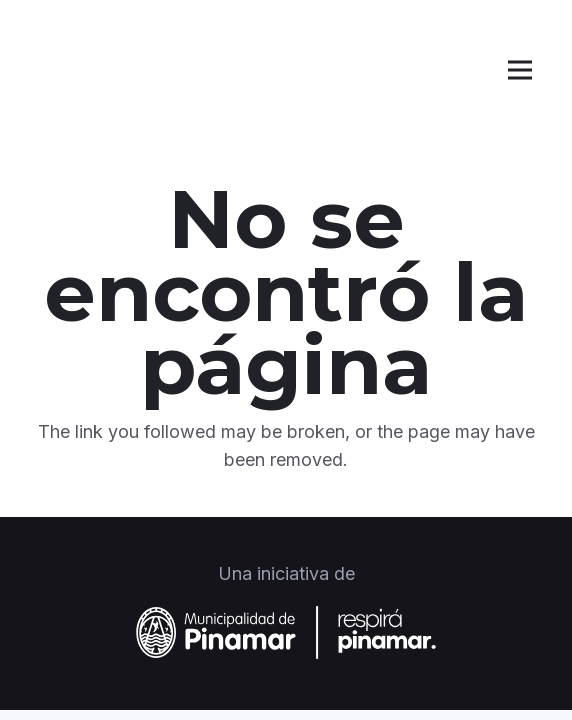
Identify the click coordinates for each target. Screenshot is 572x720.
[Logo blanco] (123, 70)
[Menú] (520, 70)
